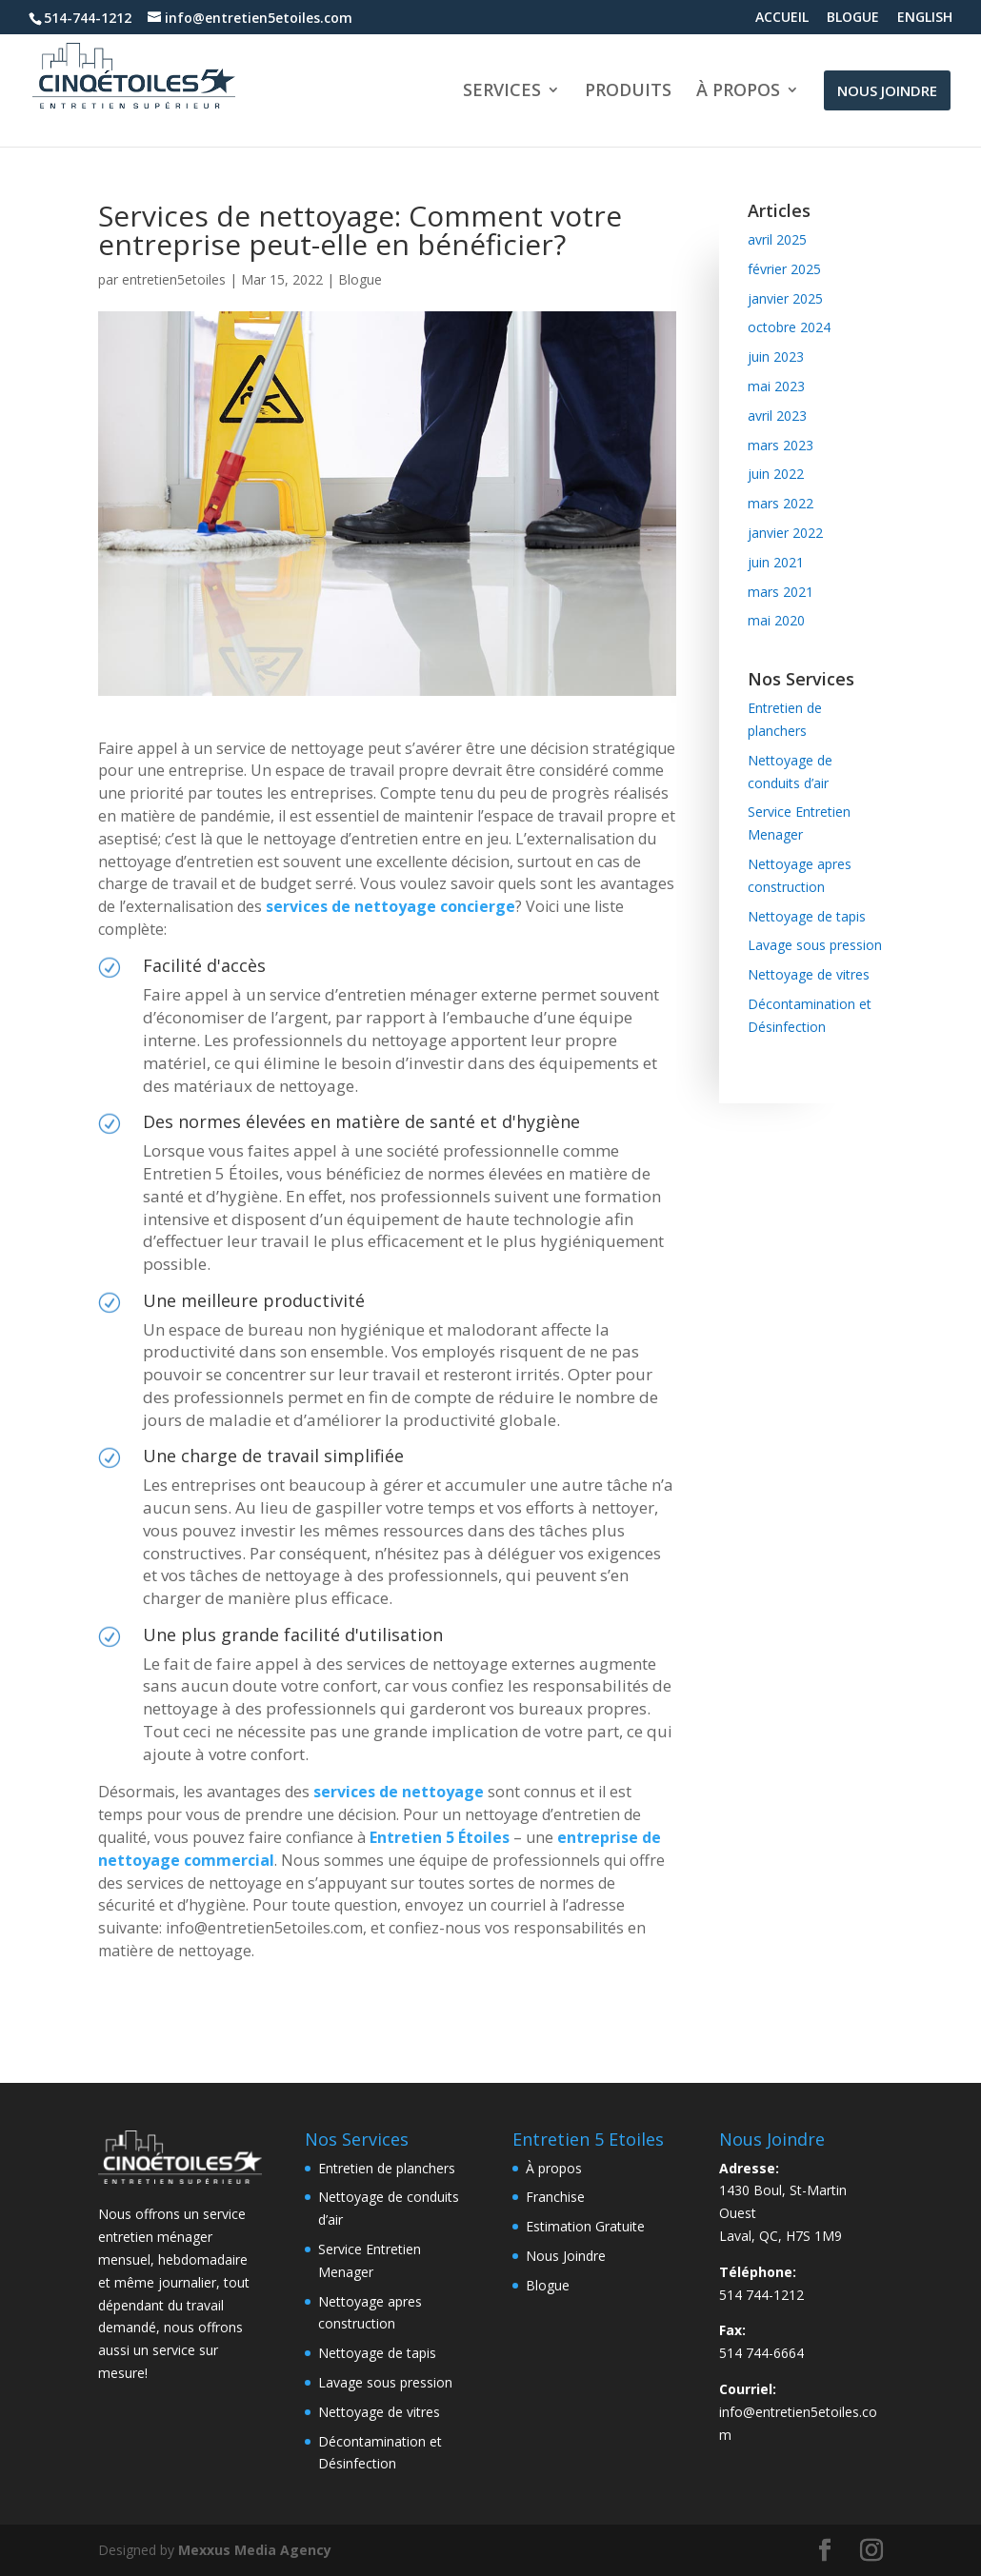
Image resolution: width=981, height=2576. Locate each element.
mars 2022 (780, 503)
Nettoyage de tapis (807, 916)
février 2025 (784, 269)
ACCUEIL (782, 18)
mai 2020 (776, 620)
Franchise (555, 2197)
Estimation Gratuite (585, 2226)
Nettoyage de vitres (809, 974)
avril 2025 (777, 239)
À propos (554, 2168)
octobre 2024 (789, 327)
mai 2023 (776, 386)
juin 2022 (776, 474)
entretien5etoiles (174, 279)
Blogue (360, 279)
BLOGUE (853, 18)
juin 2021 (776, 562)
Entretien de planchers (386, 2168)
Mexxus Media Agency (254, 2550)
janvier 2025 (785, 298)
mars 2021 (780, 592)
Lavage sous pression (815, 945)
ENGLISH (924, 18)
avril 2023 (777, 415)
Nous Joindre (566, 2256)
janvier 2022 (785, 533)
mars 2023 (780, 445)
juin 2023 (776, 356)
